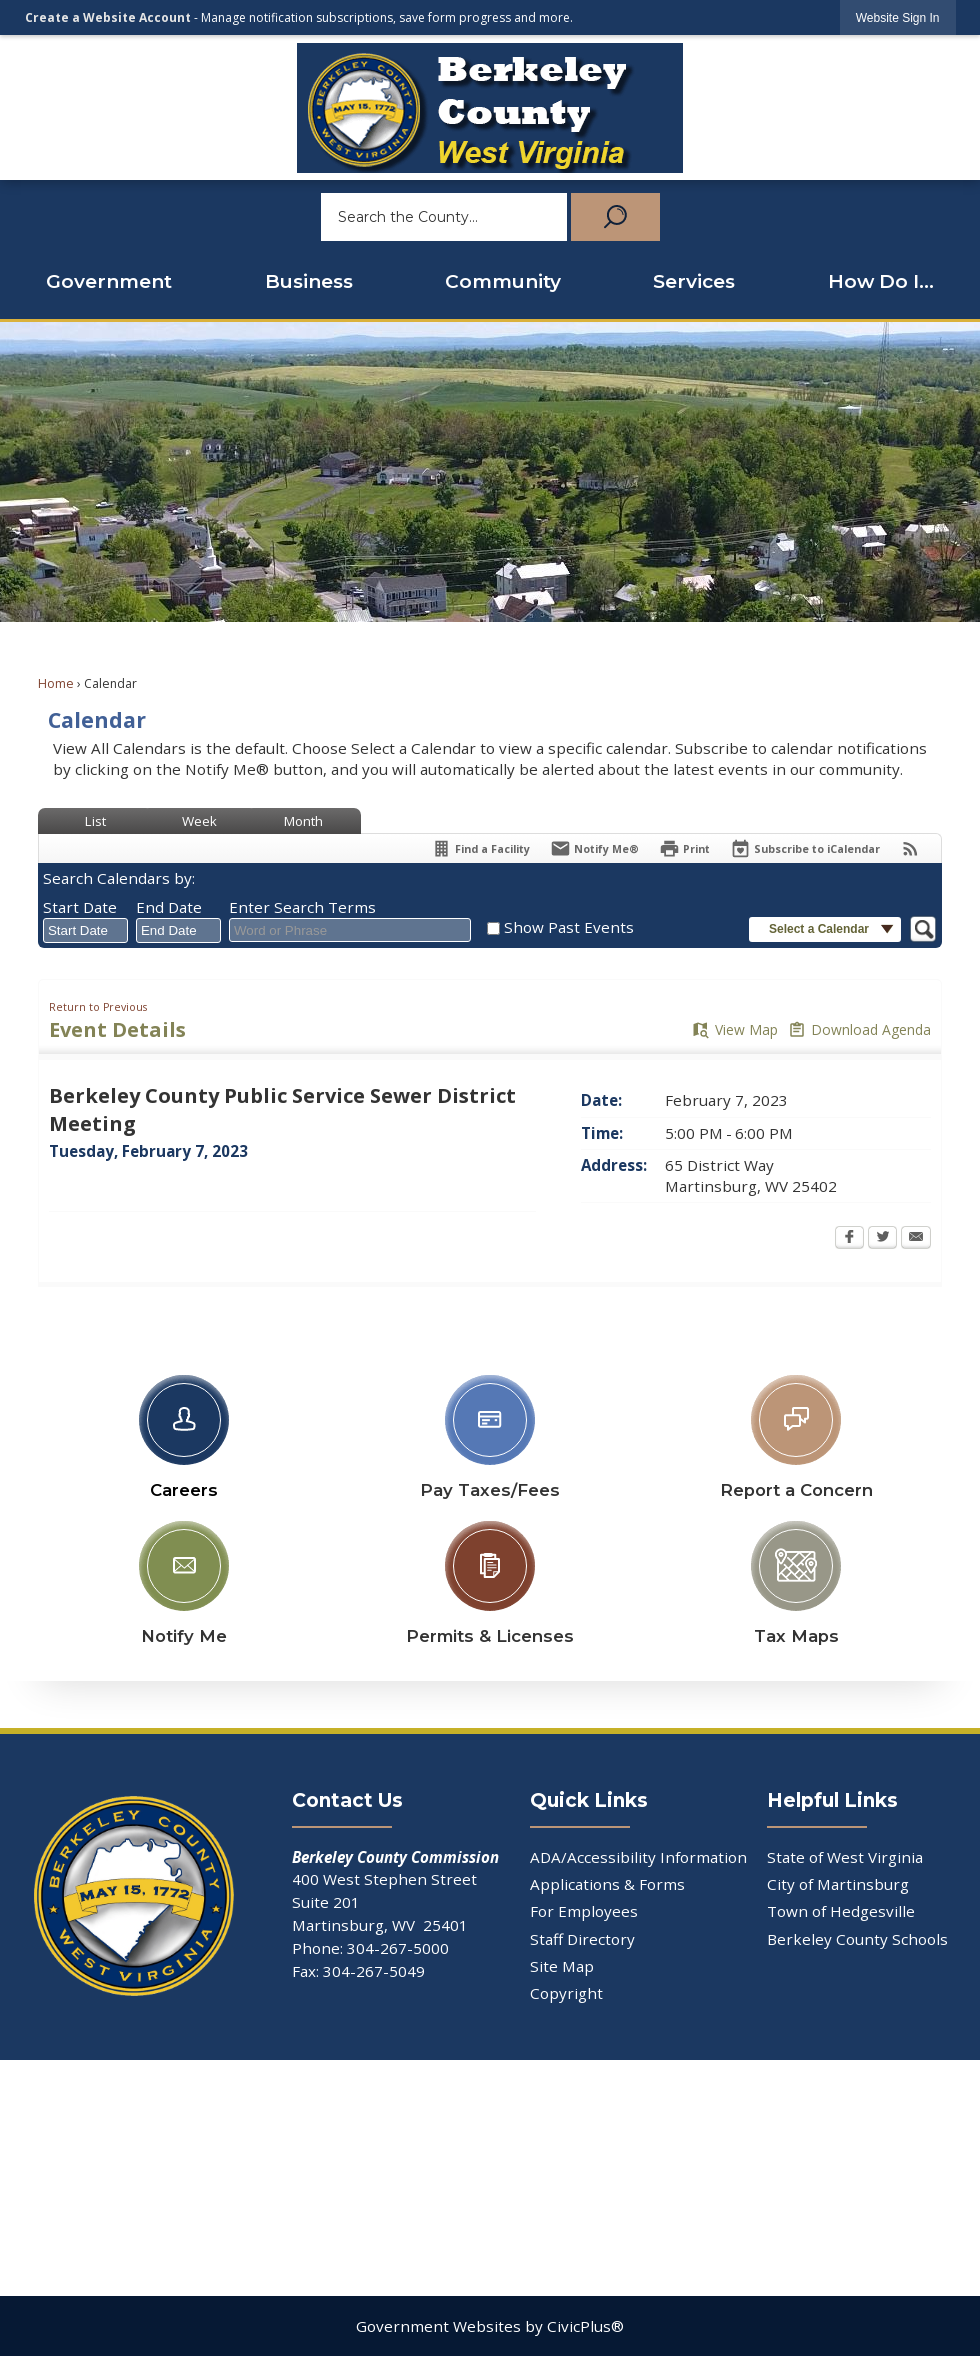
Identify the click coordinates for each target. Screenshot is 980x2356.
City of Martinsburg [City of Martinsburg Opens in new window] (838, 1884)
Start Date (80, 907)
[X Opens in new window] (369, 2141)
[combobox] (85, 931)
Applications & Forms (607, 1884)
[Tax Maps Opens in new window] (796, 1578)
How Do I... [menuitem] (881, 281)
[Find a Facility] (480, 848)
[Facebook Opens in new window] (849, 1239)
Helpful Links (832, 1800)
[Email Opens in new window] (916, 1239)
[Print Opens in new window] (684, 848)
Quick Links (589, 1800)
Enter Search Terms (302, 907)
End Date (169, 907)
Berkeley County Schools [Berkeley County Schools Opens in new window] (857, 1939)
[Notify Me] (594, 848)
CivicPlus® (585, 2326)
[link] (898, 17)
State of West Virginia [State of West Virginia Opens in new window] (845, 1857)
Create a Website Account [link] (108, 17)
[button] (613, 217)
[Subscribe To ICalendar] (805, 848)
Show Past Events (569, 927)
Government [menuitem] (109, 281)
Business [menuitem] (309, 281)
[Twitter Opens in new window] (882, 1239)
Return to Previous (98, 1007)
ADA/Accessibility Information (638, 1857)
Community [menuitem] (503, 281)
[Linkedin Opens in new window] (611, 2179)
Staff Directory (582, 1939)
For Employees (584, 1911)
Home (56, 683)
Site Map (562, 1966)
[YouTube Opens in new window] (852, 2179)
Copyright (566, 1993)
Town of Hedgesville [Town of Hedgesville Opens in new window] (841, 1911)
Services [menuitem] (694, 281)
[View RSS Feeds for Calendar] (910, 848)
